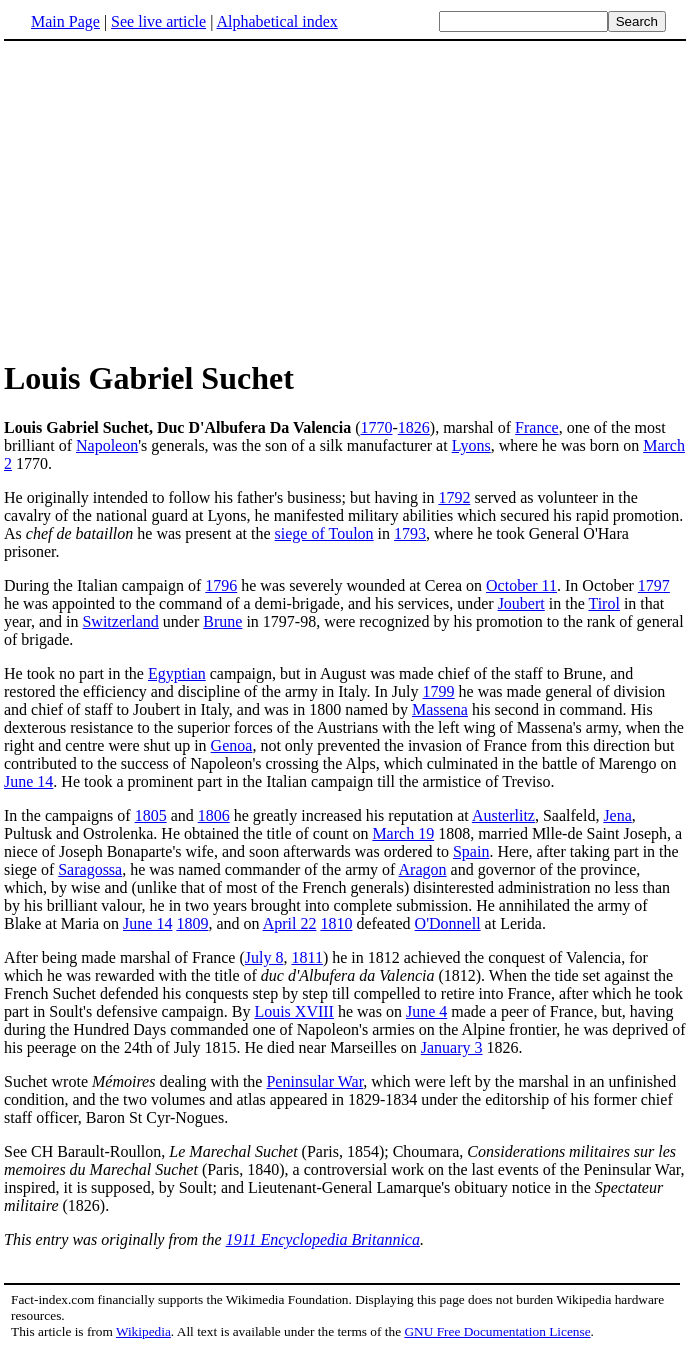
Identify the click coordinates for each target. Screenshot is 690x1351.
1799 (439, 691)
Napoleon (107, 445)
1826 (414, 427)
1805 (151, 815)
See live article (158, 21)
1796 (221, 585)
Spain (471, 851)
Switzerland (120, 621)
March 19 (403, 833)
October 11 (521, 585)
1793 (410, 533)
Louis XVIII (294, 1011)
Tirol (603, 603)
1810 (336, 923)
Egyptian (177, 673)
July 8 (264, 957)
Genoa (232, 745)
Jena (617, 815)
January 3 (452, 1047)
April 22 (290, 923)
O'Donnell (448, 923)
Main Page (65, 21)
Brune (222, 621)
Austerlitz (503, 815)
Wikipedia (143, 1331)
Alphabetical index (276, 21)
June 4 (426, 1011)
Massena (440, 709)
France (537, 427)
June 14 (28, 781)
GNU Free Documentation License (497, 1331)
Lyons (471, 445)
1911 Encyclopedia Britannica (323, 1239)
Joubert (521, 603)
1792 (454, 497)
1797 (654, 585)
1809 (192, 923)
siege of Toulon (324, 533)
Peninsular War (314, 1081)
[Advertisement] (345, 199)
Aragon (423, 869)
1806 (214, 815)
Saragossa (90, 869)
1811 (306, 957)
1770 (376, 427)
